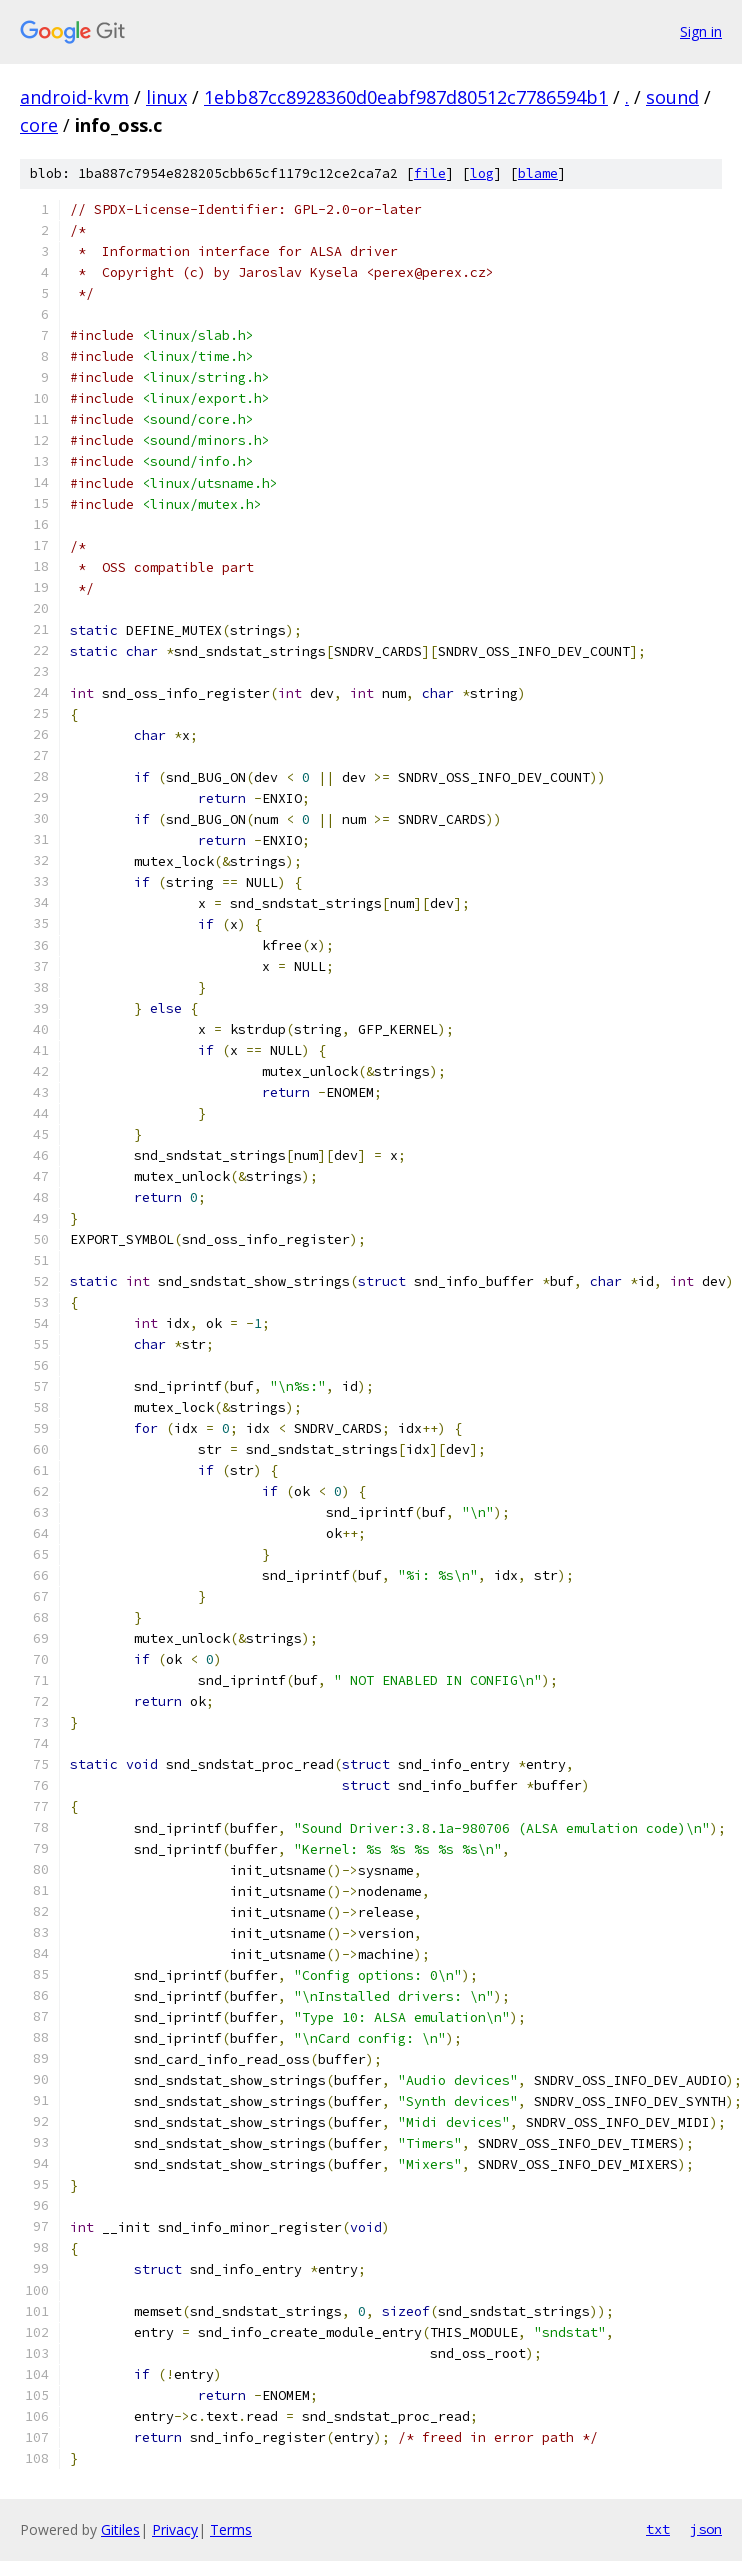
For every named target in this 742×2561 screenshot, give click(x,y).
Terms (231, 2529)
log (482, 173)
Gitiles (120, 2529)
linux (166, 97)
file (430, 173)
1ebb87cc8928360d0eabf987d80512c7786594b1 (406, 97)
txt (658, 2529)
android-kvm (74, 97)
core (39, 125)
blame (538, 173)
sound (672, 97)
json (706, 2529)
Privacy (175, 2529)
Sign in (701, 31)
